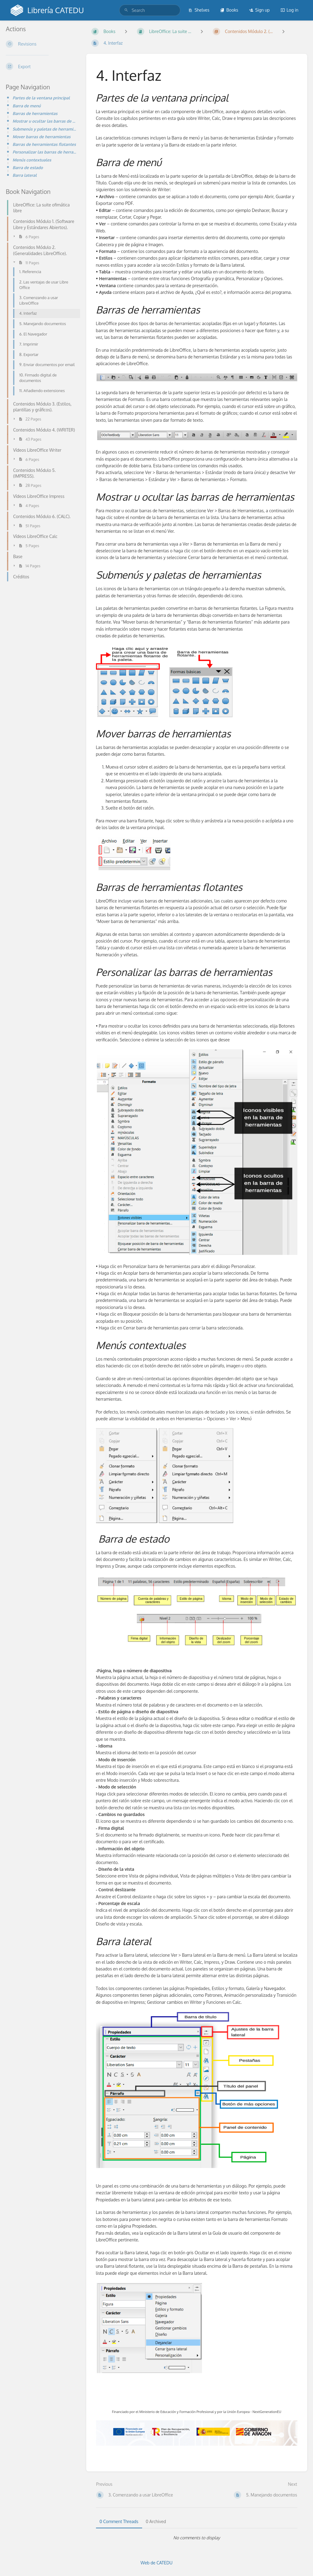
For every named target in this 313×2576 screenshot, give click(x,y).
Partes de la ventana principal (41, 97)
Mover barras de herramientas (42, 136)
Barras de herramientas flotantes (44, 144)
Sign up (259, 10)
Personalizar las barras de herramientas (44, 151)
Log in (289, 10)
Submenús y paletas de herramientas (44, 129)
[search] (149, 10)
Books (229, 10)
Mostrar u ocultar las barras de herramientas (44, 121)
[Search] (126, 10)
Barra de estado (28, 167)
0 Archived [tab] (156, 2521)
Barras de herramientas (35, 113)
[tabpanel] (197, 2537)
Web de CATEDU (157, 2562)
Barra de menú (27, 105)
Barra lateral (25, 175)
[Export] (41, 66)
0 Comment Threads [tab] (119, 2521)
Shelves (198, 10)
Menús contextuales (32, 159)
